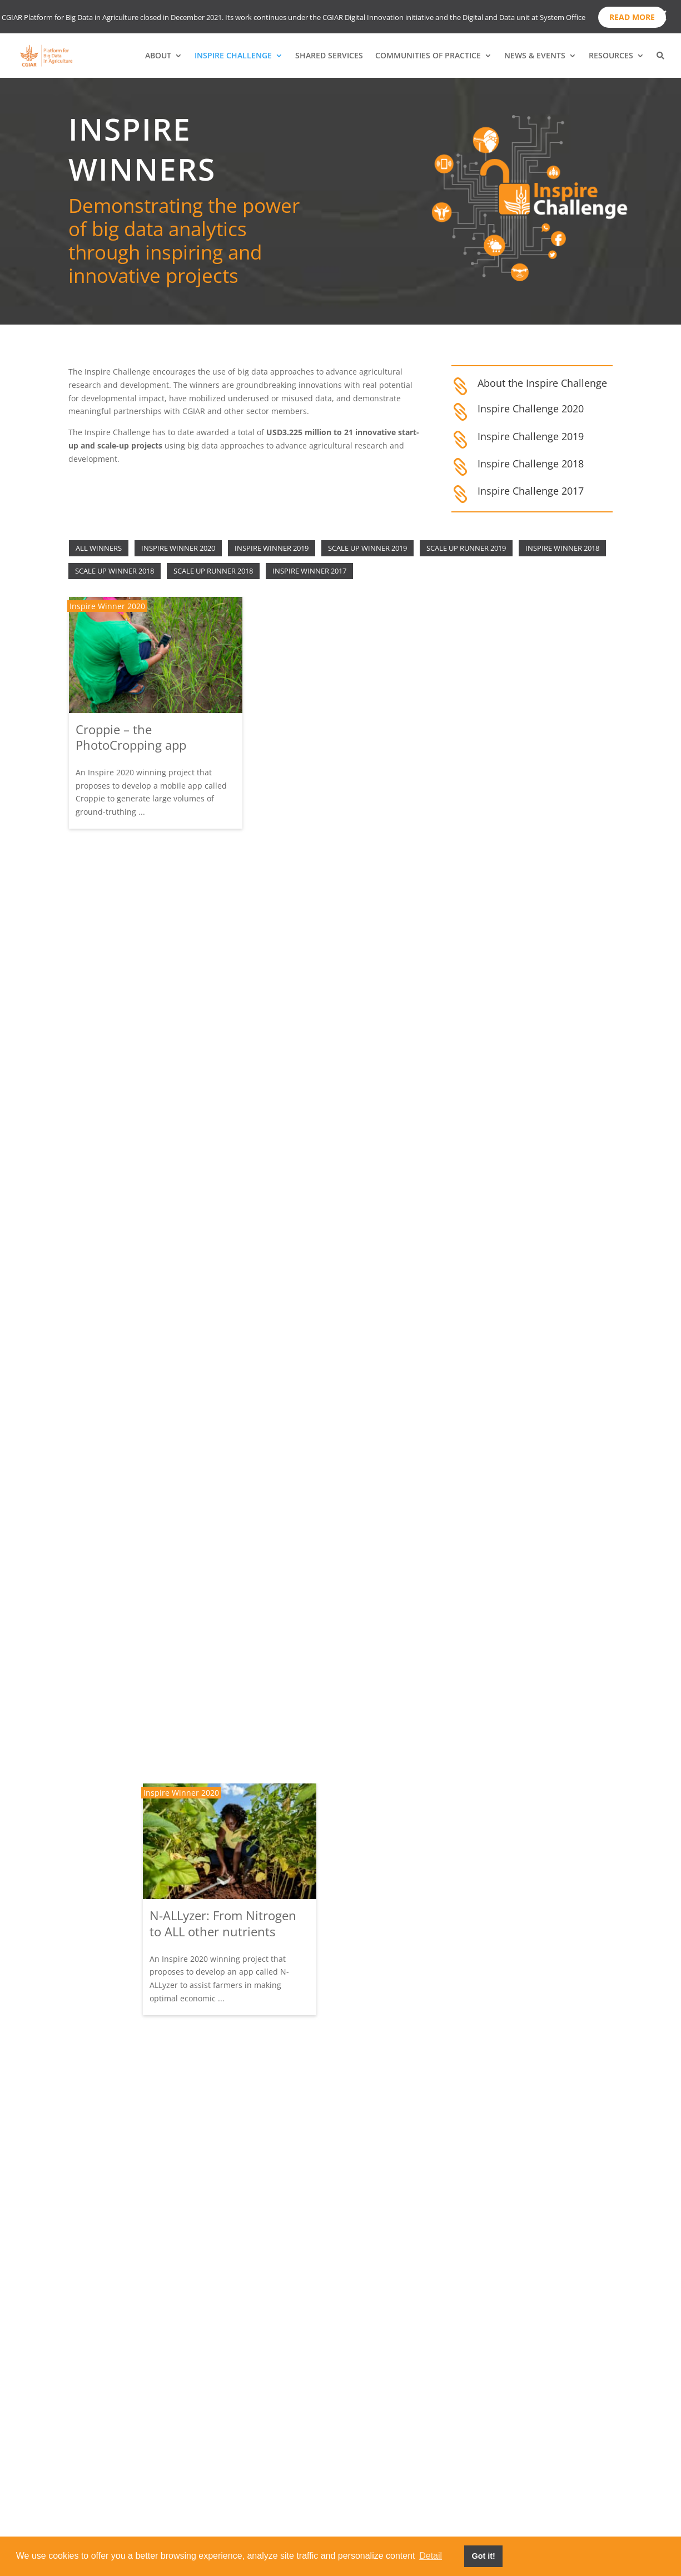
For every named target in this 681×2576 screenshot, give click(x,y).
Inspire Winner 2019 (272, 548)
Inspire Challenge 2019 (531, 436)
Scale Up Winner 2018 (114, 571)
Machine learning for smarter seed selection (509, 1629)
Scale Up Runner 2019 (466, 548)
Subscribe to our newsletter (517, 2447)
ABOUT (158, 56)
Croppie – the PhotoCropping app (131, 737)
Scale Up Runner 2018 (213, 571)
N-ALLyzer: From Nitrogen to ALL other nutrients (334, 737)
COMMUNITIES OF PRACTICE (428, 56)
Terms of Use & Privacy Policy (520, 2499)
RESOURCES (611, 56)
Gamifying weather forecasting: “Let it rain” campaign (142, 1210)
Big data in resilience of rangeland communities (513, 1133)
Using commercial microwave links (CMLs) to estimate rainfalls (519, 2121)
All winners (99, 548)
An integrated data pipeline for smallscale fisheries (522, 1871)
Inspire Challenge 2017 (531, 490)
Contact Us (475, 2515)
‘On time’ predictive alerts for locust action (517, 707)
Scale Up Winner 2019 (367, 548)
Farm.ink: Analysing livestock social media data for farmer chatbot (151, 1964)
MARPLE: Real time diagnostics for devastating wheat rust (337, 1947)
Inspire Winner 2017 (309, 571)
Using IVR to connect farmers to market (135, 2213)
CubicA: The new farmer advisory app (329, 1697)
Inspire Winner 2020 (178, 548)
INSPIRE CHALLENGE (233, 56)
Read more (632, 17)
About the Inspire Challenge (542, 383)
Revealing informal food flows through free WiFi (328, 1479)
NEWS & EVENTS (534, 56)
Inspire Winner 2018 (562, 548)
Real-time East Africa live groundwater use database (151, 1459)
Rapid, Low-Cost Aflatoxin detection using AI (148, 960)
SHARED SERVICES (329, 56)
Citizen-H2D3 (482, 954)
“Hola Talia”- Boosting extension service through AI (335, 987)
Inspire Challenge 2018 (531, 463)
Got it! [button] (483, 2556)
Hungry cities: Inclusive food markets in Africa (326, 1236)
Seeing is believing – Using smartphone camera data (150, 1701)
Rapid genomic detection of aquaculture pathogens (523, 1375)
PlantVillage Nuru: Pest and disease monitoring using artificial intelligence (338, 2199)
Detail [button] (430, 2555)
